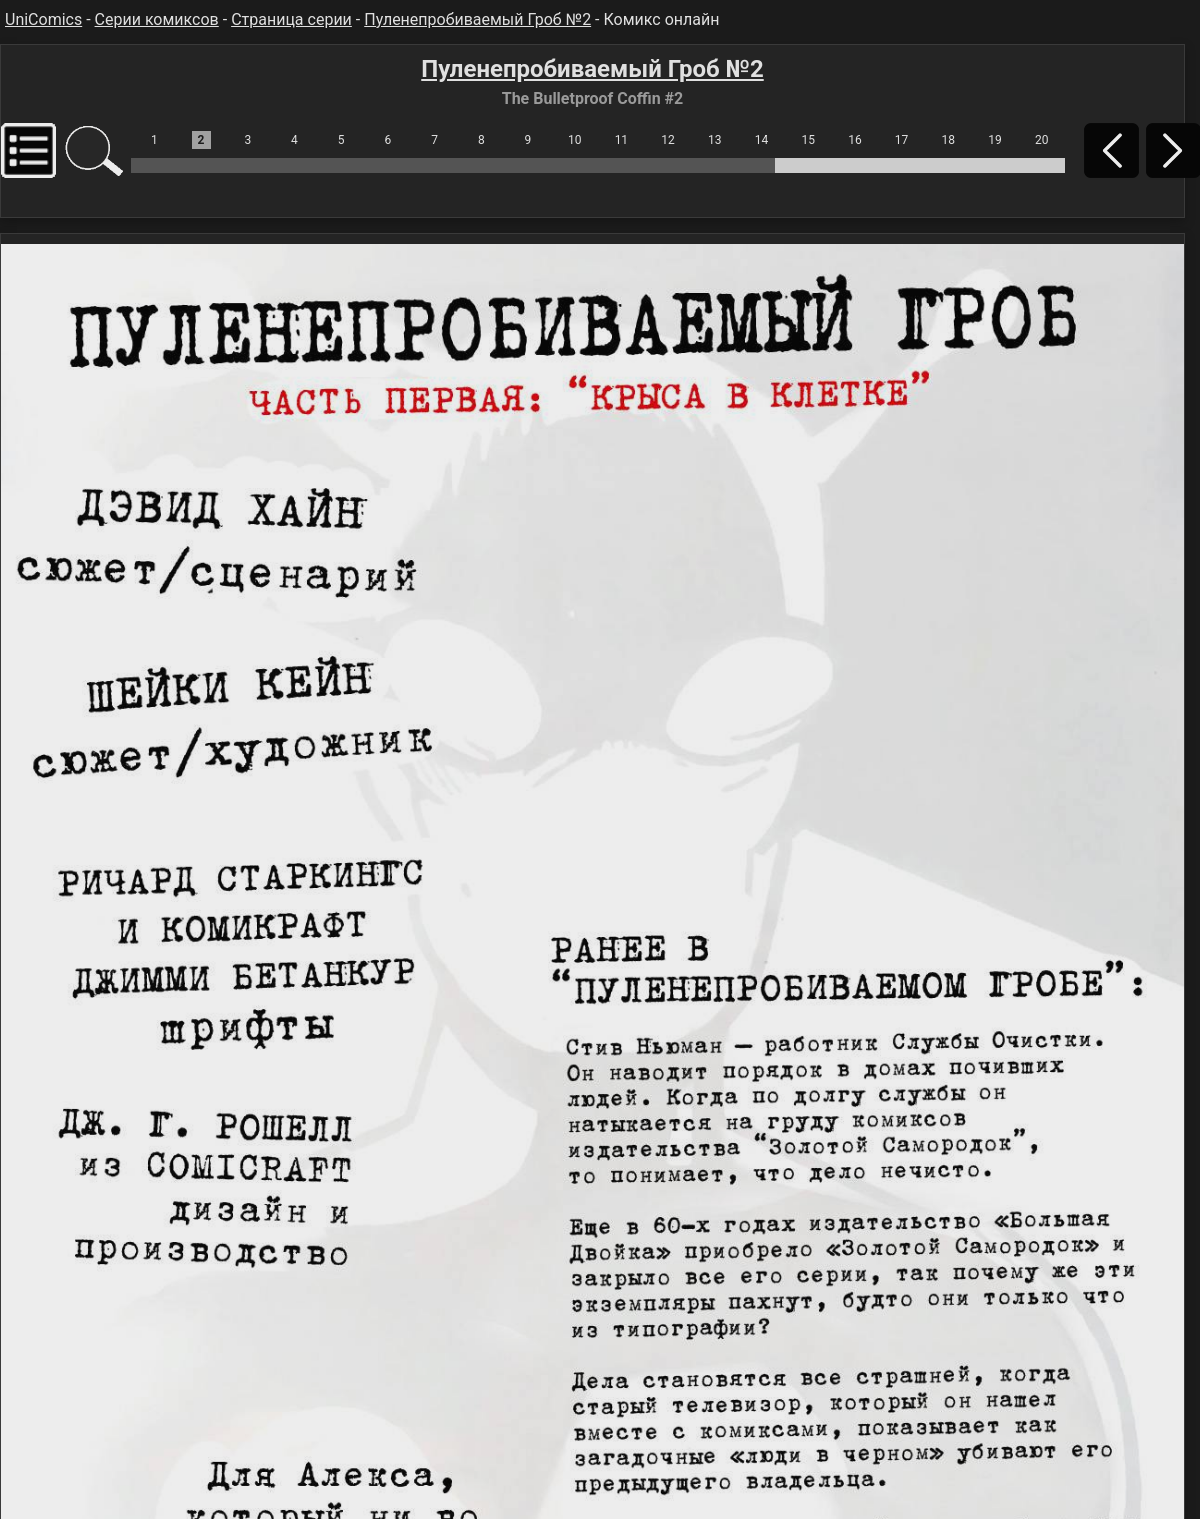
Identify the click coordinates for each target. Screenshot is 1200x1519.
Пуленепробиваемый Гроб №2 (477, 19)
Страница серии (291, 19)
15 (808, 140)
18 (949, 140)
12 (668, 140)
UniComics (43, 19)
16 (855, 140)
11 (622, 140)
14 (762, 140)
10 (575, 140)
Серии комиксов (157, 19)
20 (1042, 140)
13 (715, 140)
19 (995, 140)
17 (902, 140)
